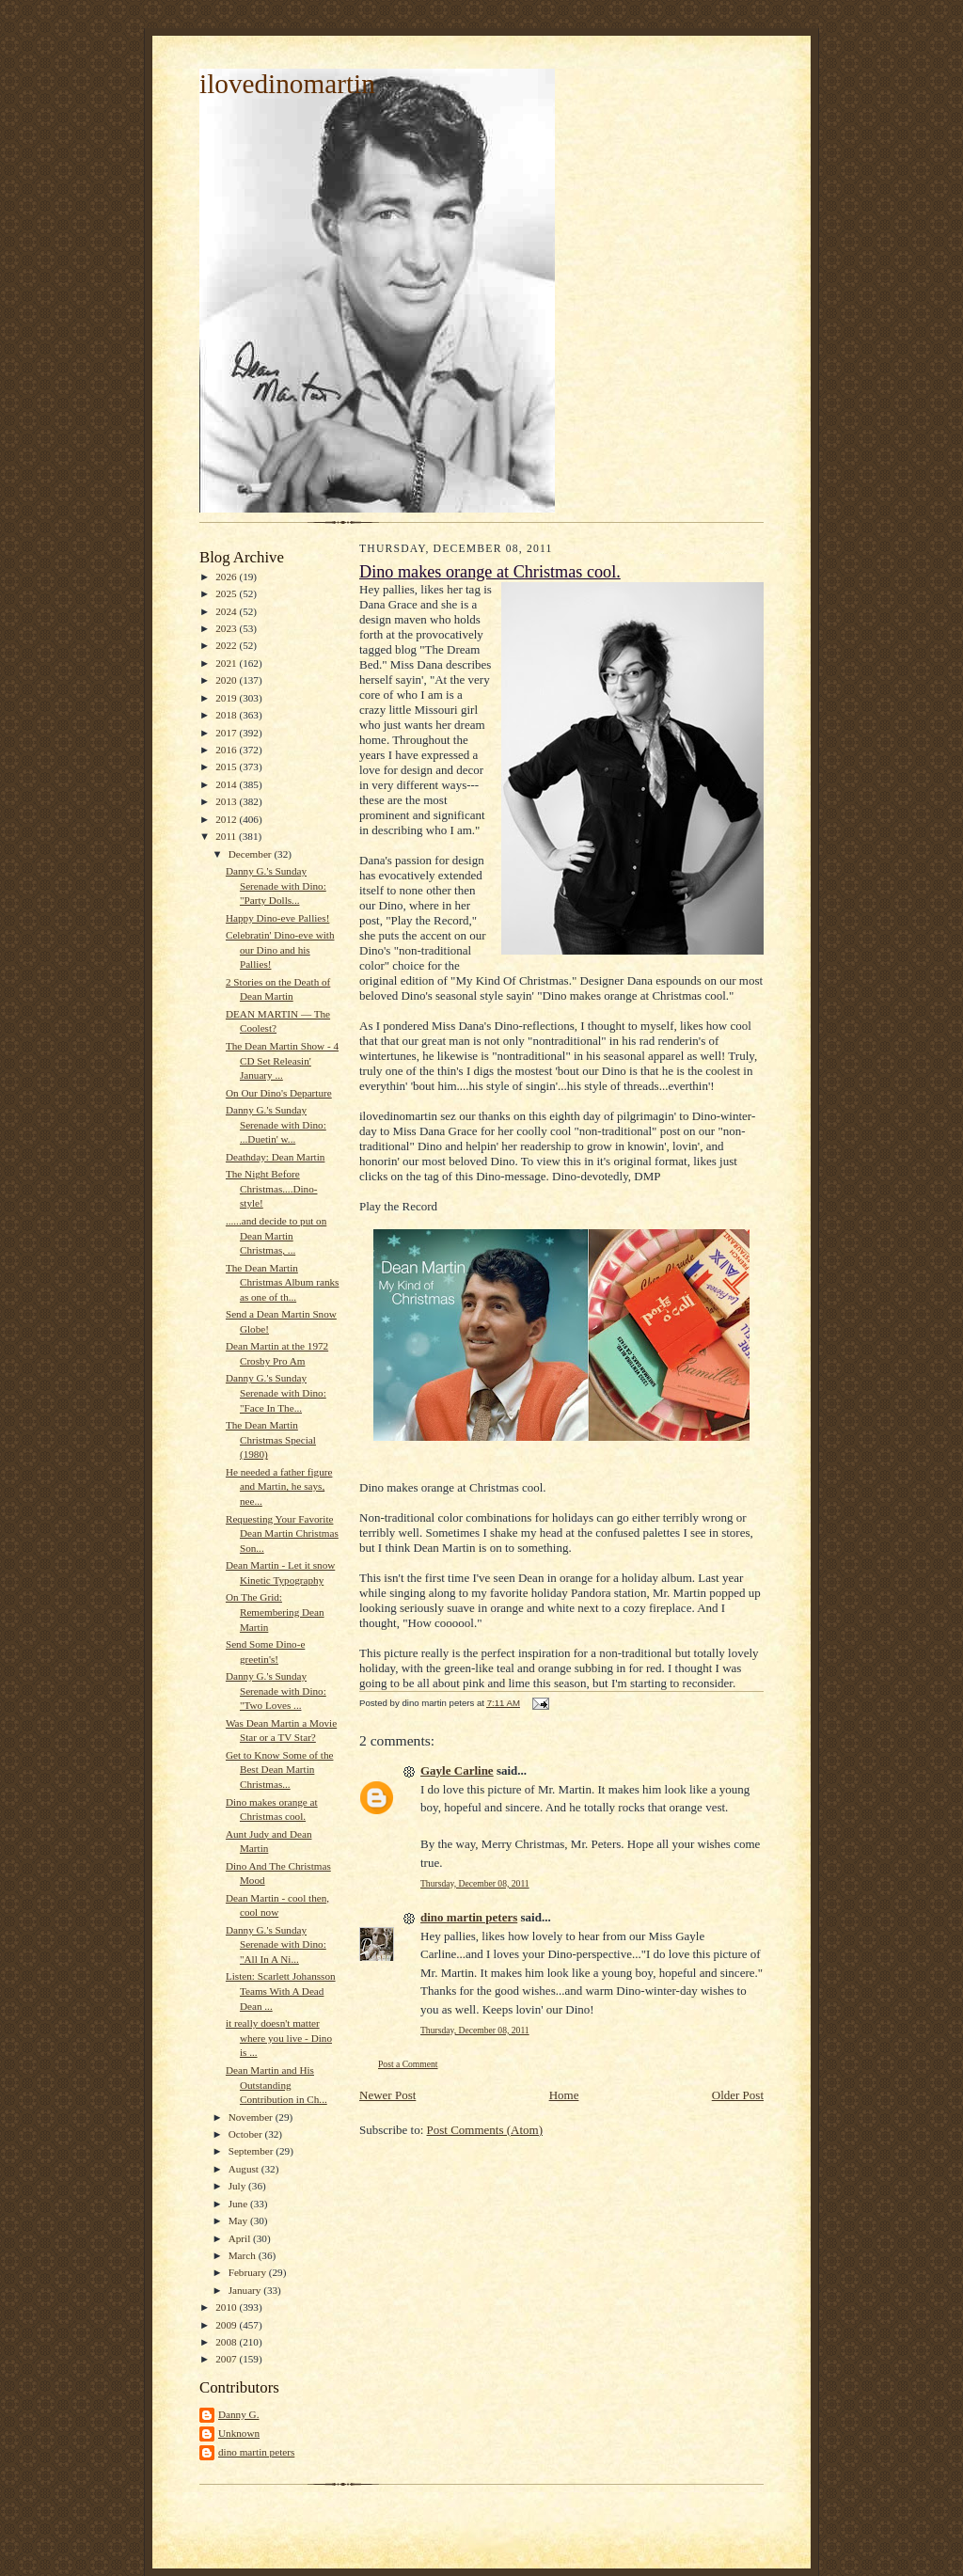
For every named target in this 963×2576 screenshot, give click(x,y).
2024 (227, 611)
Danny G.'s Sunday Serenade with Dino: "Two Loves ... (276, 1690)
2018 (227, 714)
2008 (227, 2341)
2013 (227, 801)
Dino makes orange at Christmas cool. (490, 571)
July (238, 2185)
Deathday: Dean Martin (275, 1156)
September (252, 2151)
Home (564, 2095)
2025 (227, 593)
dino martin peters (256, 2451)
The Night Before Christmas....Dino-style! (272, 1188)
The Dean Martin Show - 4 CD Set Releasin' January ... (282, 1060)
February (249, 2272)
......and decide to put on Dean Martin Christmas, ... (276, 1235)
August (245, 2168)
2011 (227, 836)
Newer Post (387, 2095)
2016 (227, 749)
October (247, 2134)
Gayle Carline (457, 1770)
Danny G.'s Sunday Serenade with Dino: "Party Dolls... (276, 885)
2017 (227, 732)
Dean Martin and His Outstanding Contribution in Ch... (276, 2084)
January (246, 2290)
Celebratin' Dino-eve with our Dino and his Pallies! (280, 949)
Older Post (738, 2095)
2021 (227, 663)
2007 (227, 2358)
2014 (227, 784)
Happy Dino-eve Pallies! (277, 918)
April (241, 2238)
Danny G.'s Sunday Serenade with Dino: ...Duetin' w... (276, 1124)
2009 (227, 2325)
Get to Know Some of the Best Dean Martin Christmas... (280, 1769)
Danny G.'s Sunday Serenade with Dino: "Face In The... (276, 1392)
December (252, 854)
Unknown (239, 2433)
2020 (227, 680)
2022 (227, 645)
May (239, 2220)
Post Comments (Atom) (485, 2130)
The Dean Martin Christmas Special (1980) (271, 1439)
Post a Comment (408, 2064)
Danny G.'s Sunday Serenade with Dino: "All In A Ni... (276, 1944)
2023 (227, 628)
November (252, 2117)
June (239, 2203)
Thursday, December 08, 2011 (474, 1883)
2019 (227, 697)
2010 (227, 2307)
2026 (227, 576)
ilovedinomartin (287, 84)
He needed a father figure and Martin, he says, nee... (279, 1486)
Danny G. (238, 2414)
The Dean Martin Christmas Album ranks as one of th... (282, 1282)
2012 (227, 819)
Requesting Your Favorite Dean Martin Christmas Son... (282, 1533)
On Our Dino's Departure (279, 1092)
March (244, 2255)
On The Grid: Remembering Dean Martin (275, 1611)
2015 (227, 766)
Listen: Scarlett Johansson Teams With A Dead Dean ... (281, 1990)
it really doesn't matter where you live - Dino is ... (279, 2037)
